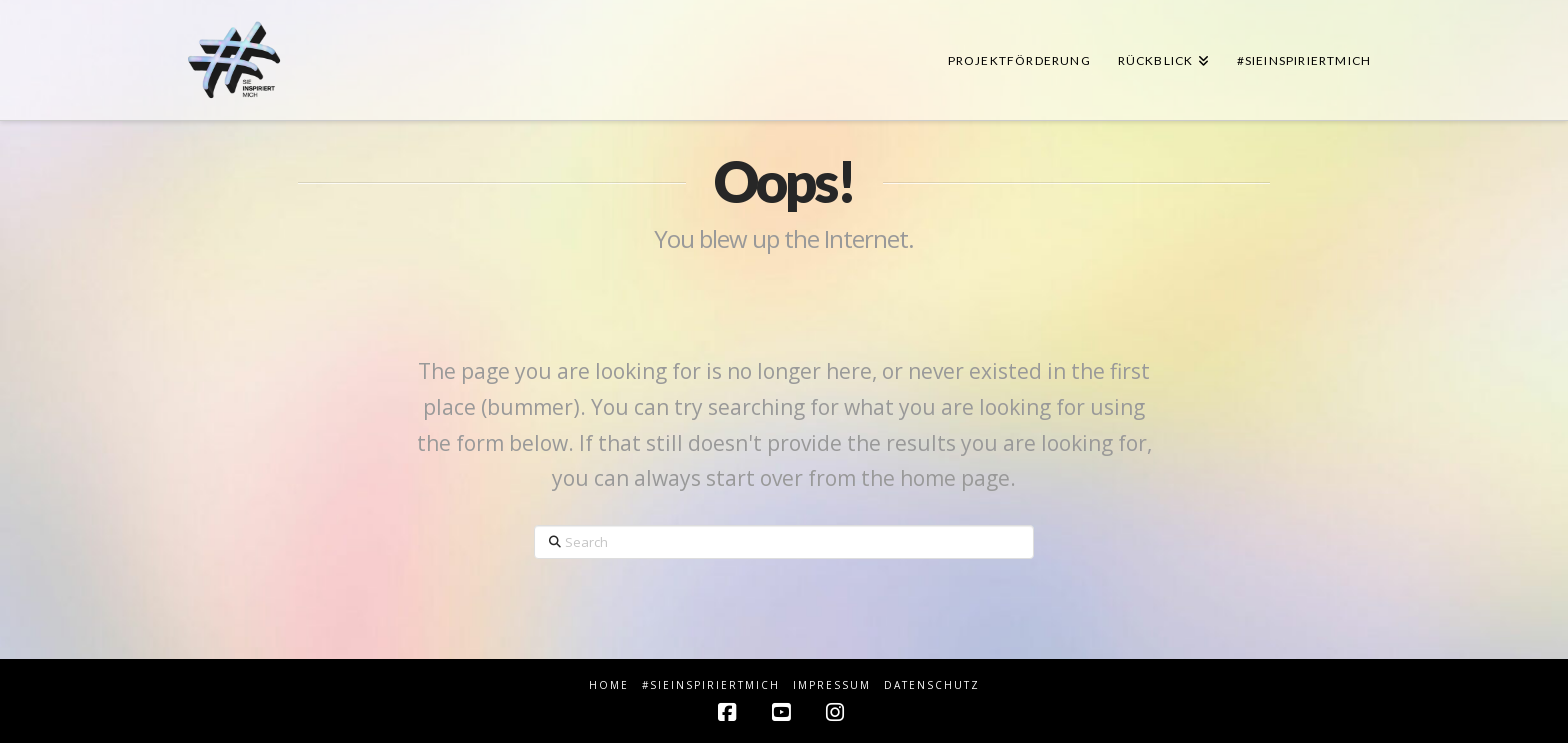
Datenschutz (932, 685)
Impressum (832, 685)
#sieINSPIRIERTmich (711, 685)
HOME (609, 685)
